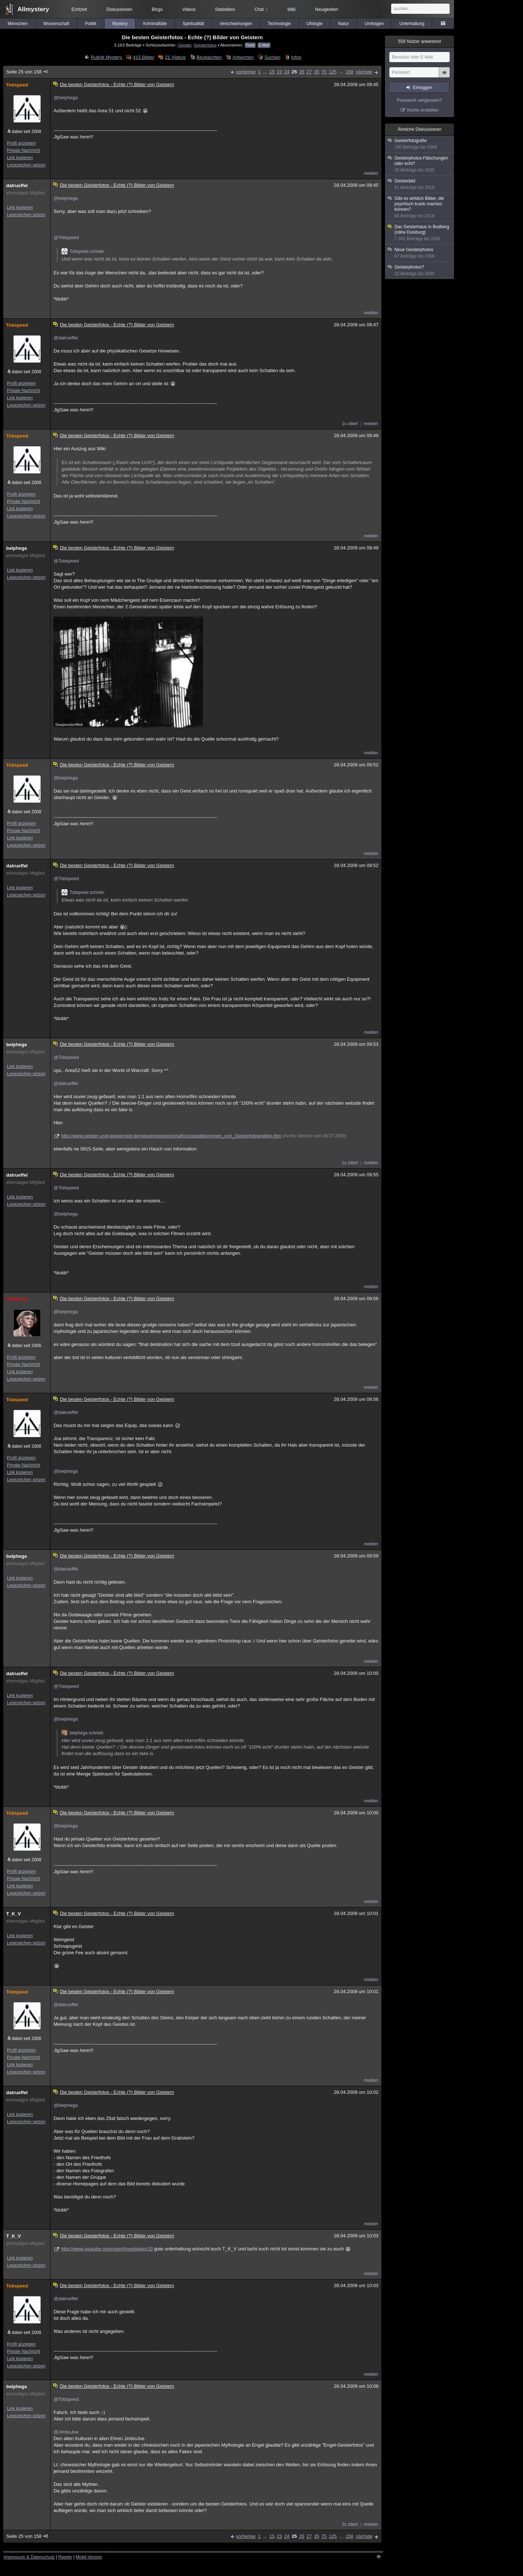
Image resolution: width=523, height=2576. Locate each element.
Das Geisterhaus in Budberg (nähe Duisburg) (419, 233)
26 (301, 71)
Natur (343, 23)
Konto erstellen (423, 110)
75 (324, 71)
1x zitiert (350, 423)
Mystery (119, 23)
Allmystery (33, 9)
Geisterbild (419, 184)
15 (272, 71)
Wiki (291, 9)
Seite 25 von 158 (27, 71)
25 (294, 71)
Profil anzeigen (21, 143)
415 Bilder (143, 57)
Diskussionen (119, 9)
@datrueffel (65, 337)
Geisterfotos (205, 45)
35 (316, 71)
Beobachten (209, 57)
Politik (91, 23)
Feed (250, 45)
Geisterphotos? (419, 271)
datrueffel (17, 185)
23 (279, 71)
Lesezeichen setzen (26, 165)
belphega (16, 548)
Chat (261, 9)
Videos (188, 9)
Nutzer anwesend (419, 41)
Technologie (279, 23)
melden (371, 173)
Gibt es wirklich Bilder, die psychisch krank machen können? (419, 207)
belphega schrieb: (82, 1733)
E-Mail (264, 45)
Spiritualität (193, 23)
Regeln (65, 2557)
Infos (296, 57)
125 (333, 71)
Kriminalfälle (155, 23)
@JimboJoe (65, 2432)
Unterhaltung (412, 23)
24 (286, 71)
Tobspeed (17, 85)
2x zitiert (350, 2524)
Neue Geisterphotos (419, 253)
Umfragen (374, 23)
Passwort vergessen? (419, 100)
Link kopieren (20, 157)
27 (309, 71)
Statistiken (225, 9)
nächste (364, 71)
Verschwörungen (236, 23)
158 (349, 71)
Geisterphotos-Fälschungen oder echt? (419, 164)
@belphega (65, 97)
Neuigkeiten (326, 9)
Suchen (272, 57)
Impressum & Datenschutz (29, 2557)
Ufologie (315, 23)
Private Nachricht (23, 150)
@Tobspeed (66, 237)
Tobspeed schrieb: (83, 251)
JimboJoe (17, 1299)
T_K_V (13, 1913)
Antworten (243, 57)
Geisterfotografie (419, 144)
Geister (184, 45)
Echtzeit (79, 9)
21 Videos (175, 57)
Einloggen (422, 87)
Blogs (157, 9)
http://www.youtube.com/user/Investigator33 (107, 2249)
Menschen (18, 23)
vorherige (245, 71)
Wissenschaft (56, 23)
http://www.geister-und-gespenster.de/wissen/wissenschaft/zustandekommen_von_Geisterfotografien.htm (171, 1135)
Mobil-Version (89, 2557)
